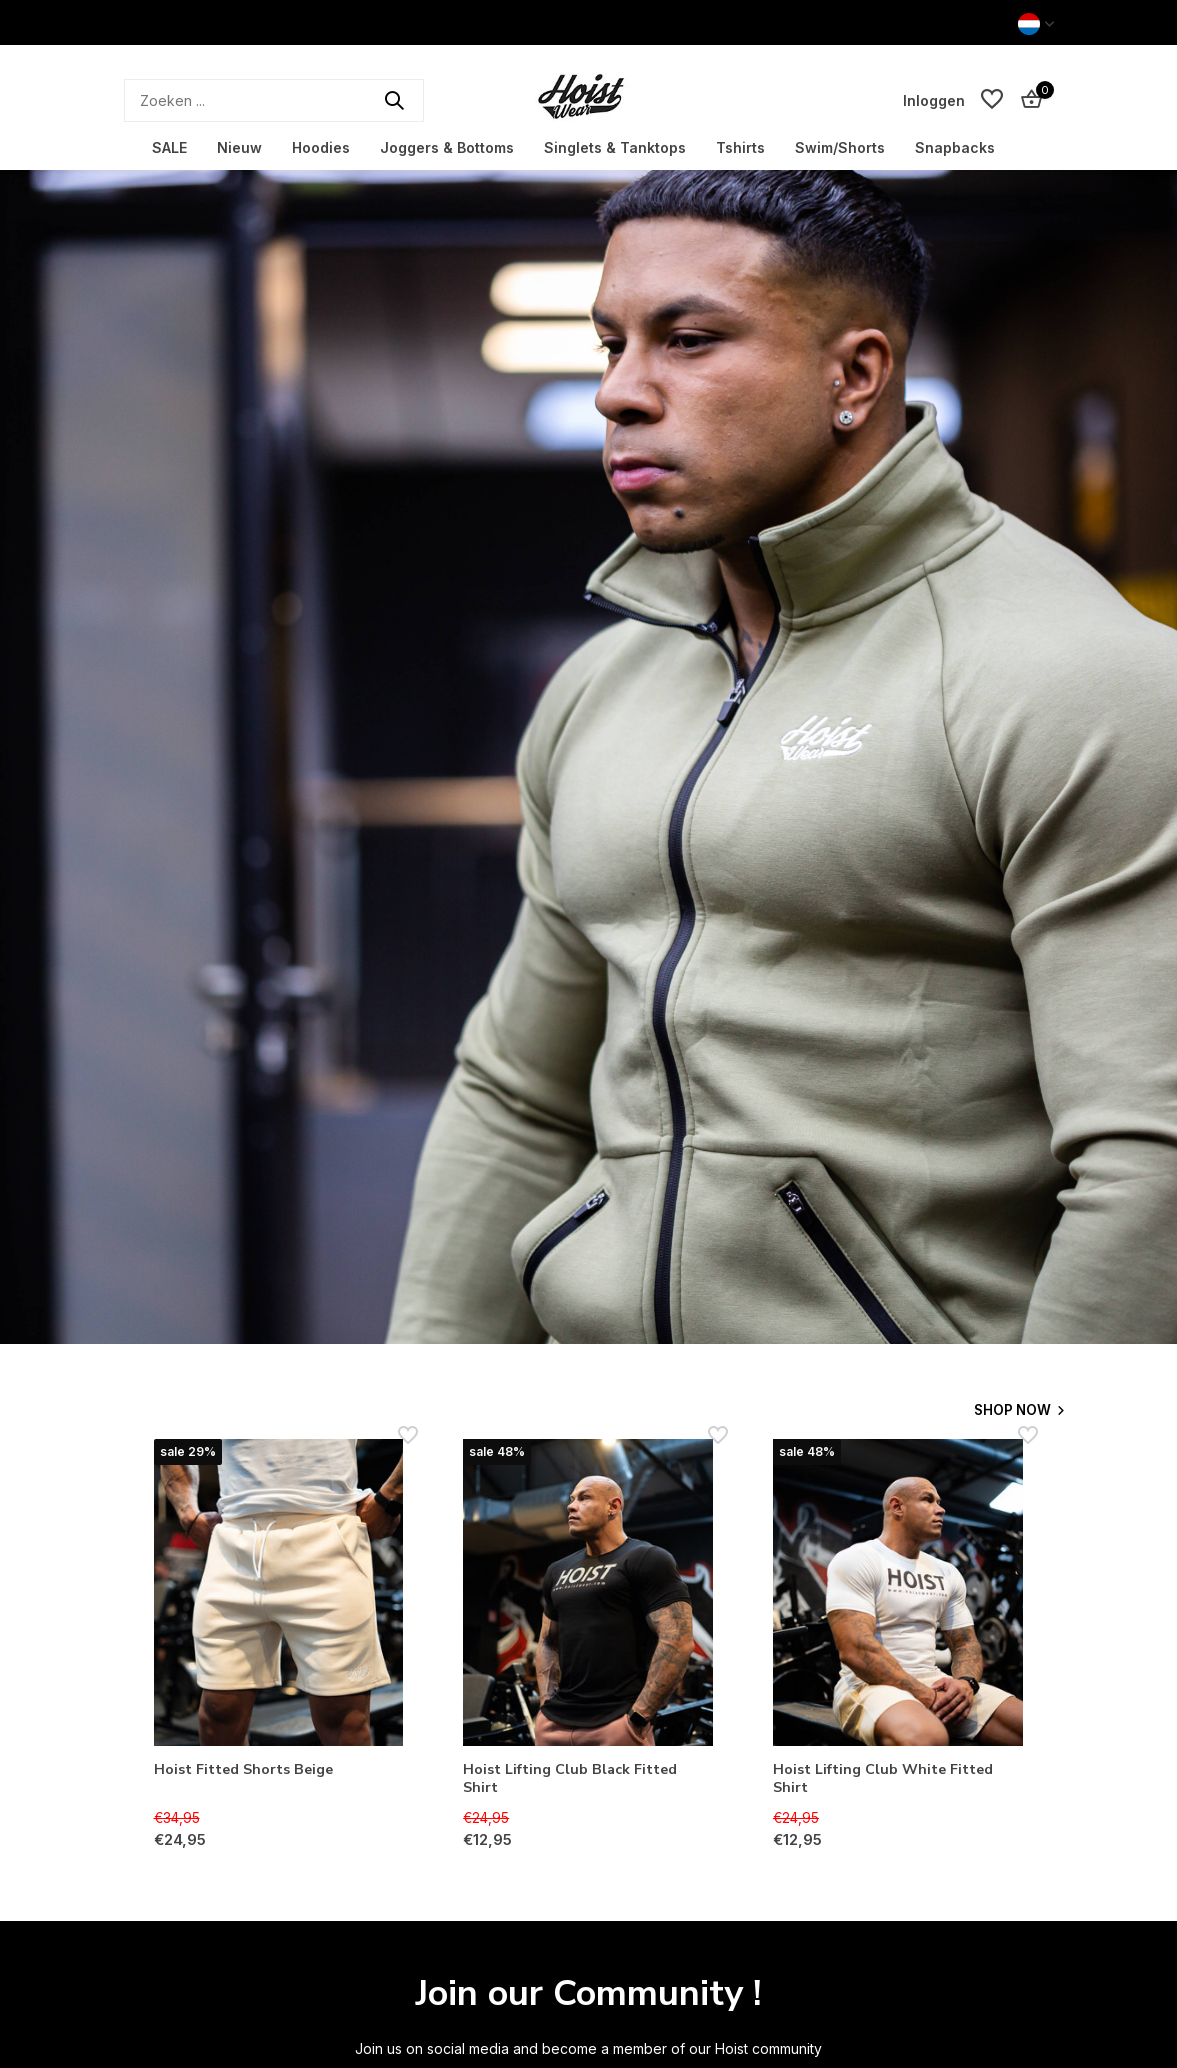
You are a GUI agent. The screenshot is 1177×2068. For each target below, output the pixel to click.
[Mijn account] (934, 100)
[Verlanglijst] (992, 100)
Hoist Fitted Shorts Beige (250, 1770)
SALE (169, 147)
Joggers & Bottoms (447, 147)
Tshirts (740, 147)
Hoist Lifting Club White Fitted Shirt (890, 1780)
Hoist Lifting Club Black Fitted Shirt (576, 1780)
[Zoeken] (274, 100)
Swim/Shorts (840, 147)
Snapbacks (955, 147)
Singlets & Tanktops (615, 147)
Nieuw (239, 147)
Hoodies (321, 147)
